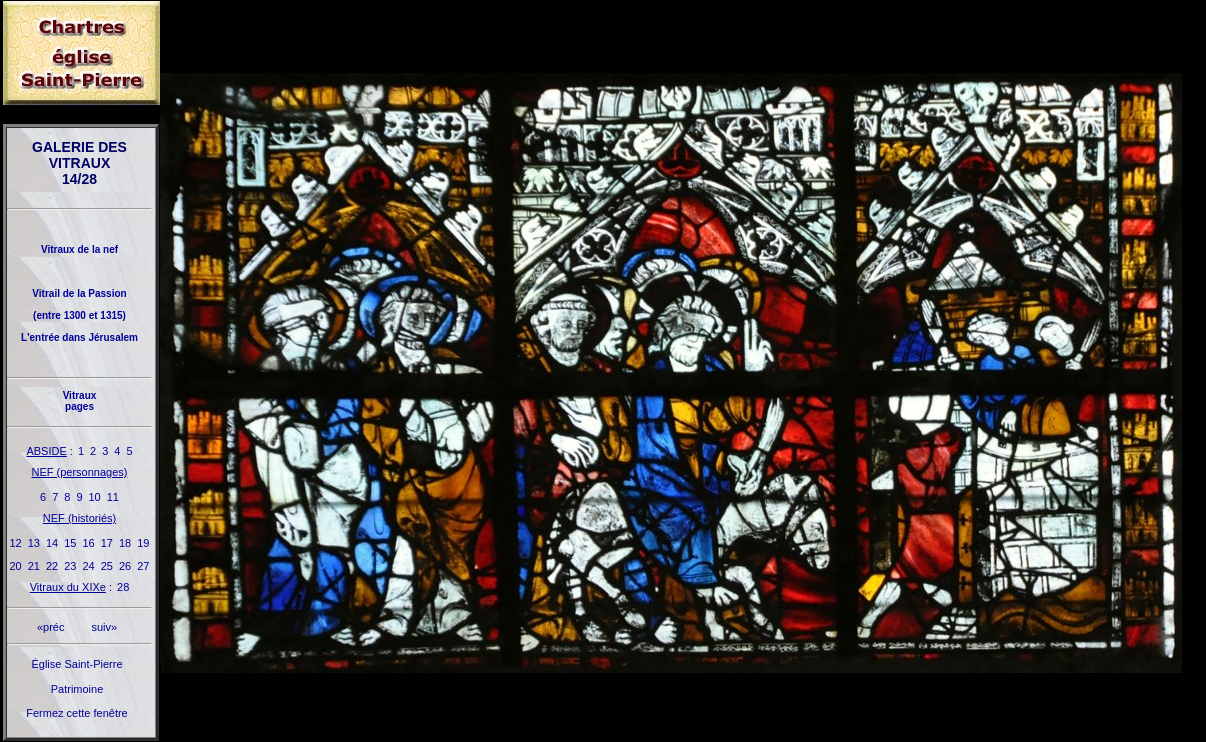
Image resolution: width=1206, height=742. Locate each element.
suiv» (104, 627)
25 (107, 566)
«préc (51, 627)
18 (125, 543)
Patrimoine (77, 689)
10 (95, 497)
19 (143, 543)
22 (52, 566)
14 (52, 543)
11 (113, 497)
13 (34, 543)
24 (89, 566)
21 (34, 566)
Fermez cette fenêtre (77, 713)
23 (70, 566)
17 (107, 543)
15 (70, 543)
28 (123, 587)
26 (125, 566)
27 (143, 566)
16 (89, 543)
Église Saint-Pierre (76, 664)
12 (16, 543)
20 (16, 566)
